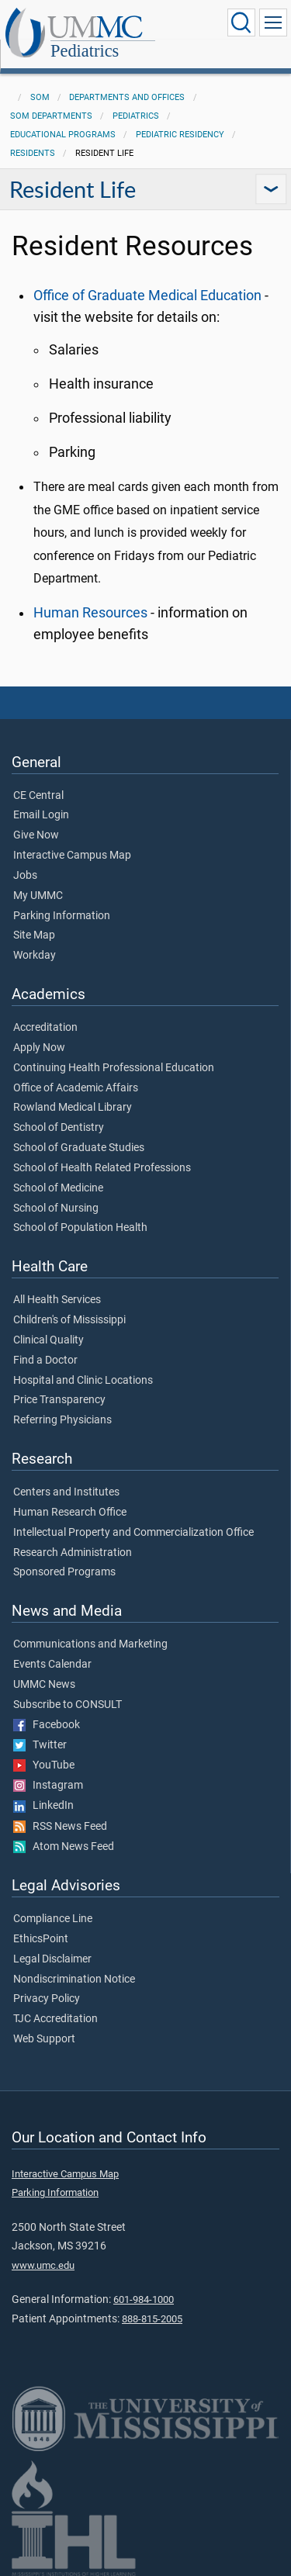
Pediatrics (84, 51)
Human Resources (90, 613)
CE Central (38, 796)
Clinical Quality (48, 1340)
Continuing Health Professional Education (113, 1068)
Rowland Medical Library (72, 1107)
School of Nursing (56, 1208)
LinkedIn (43, 1806)
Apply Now (39, 1048)
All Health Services (57, 1300)
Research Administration (72, 1553)
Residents (32, 153)
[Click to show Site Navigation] (273, 22)
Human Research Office (69, 1512)
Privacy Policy (46, 1999)
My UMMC (38, 896)
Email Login (41, 815)
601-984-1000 (143, 2299)
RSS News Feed (60, 1826)
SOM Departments (51, 116)
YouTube (43, 1765)
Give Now (36, 835)
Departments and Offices (127, 97)
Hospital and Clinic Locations (83, 1380)
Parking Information (61, 916)
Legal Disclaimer (52, 1959)
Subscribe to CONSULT (67, 1705)
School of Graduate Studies (78, 1148)
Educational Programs (63, 135)
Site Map (34, 935)
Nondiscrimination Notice (74, 1979)
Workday (34, 955)
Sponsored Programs (64, 1572)
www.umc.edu (43, 2265)
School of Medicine (58, 1188)
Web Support (44, 2039)
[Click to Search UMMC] (241, 22)
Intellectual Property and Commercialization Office (133, 1533)
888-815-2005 (152, 2319)
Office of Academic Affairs (75, 1088)
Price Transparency (59, 1400)
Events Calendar (52, 1664)
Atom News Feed (63, 1847)
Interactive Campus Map (72, 855)
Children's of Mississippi (69, 1320)
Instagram (48, 1785)
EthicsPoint (40, 1939)
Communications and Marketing (90, 1644)
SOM (40, 97)
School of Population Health (80, 1228)
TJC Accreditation (55, 2019)
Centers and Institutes (66, 1492)
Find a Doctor (45, 1360)
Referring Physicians (62, 1420)
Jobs (25, 876)
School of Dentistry (58, 1128)
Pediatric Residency (180, 135)
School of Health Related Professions (102, 1168)
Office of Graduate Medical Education (147, 295)
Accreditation (45, 1028)
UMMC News (44, 1685)
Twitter (40, 1745)
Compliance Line (52, 1919)
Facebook (46, 1725)
